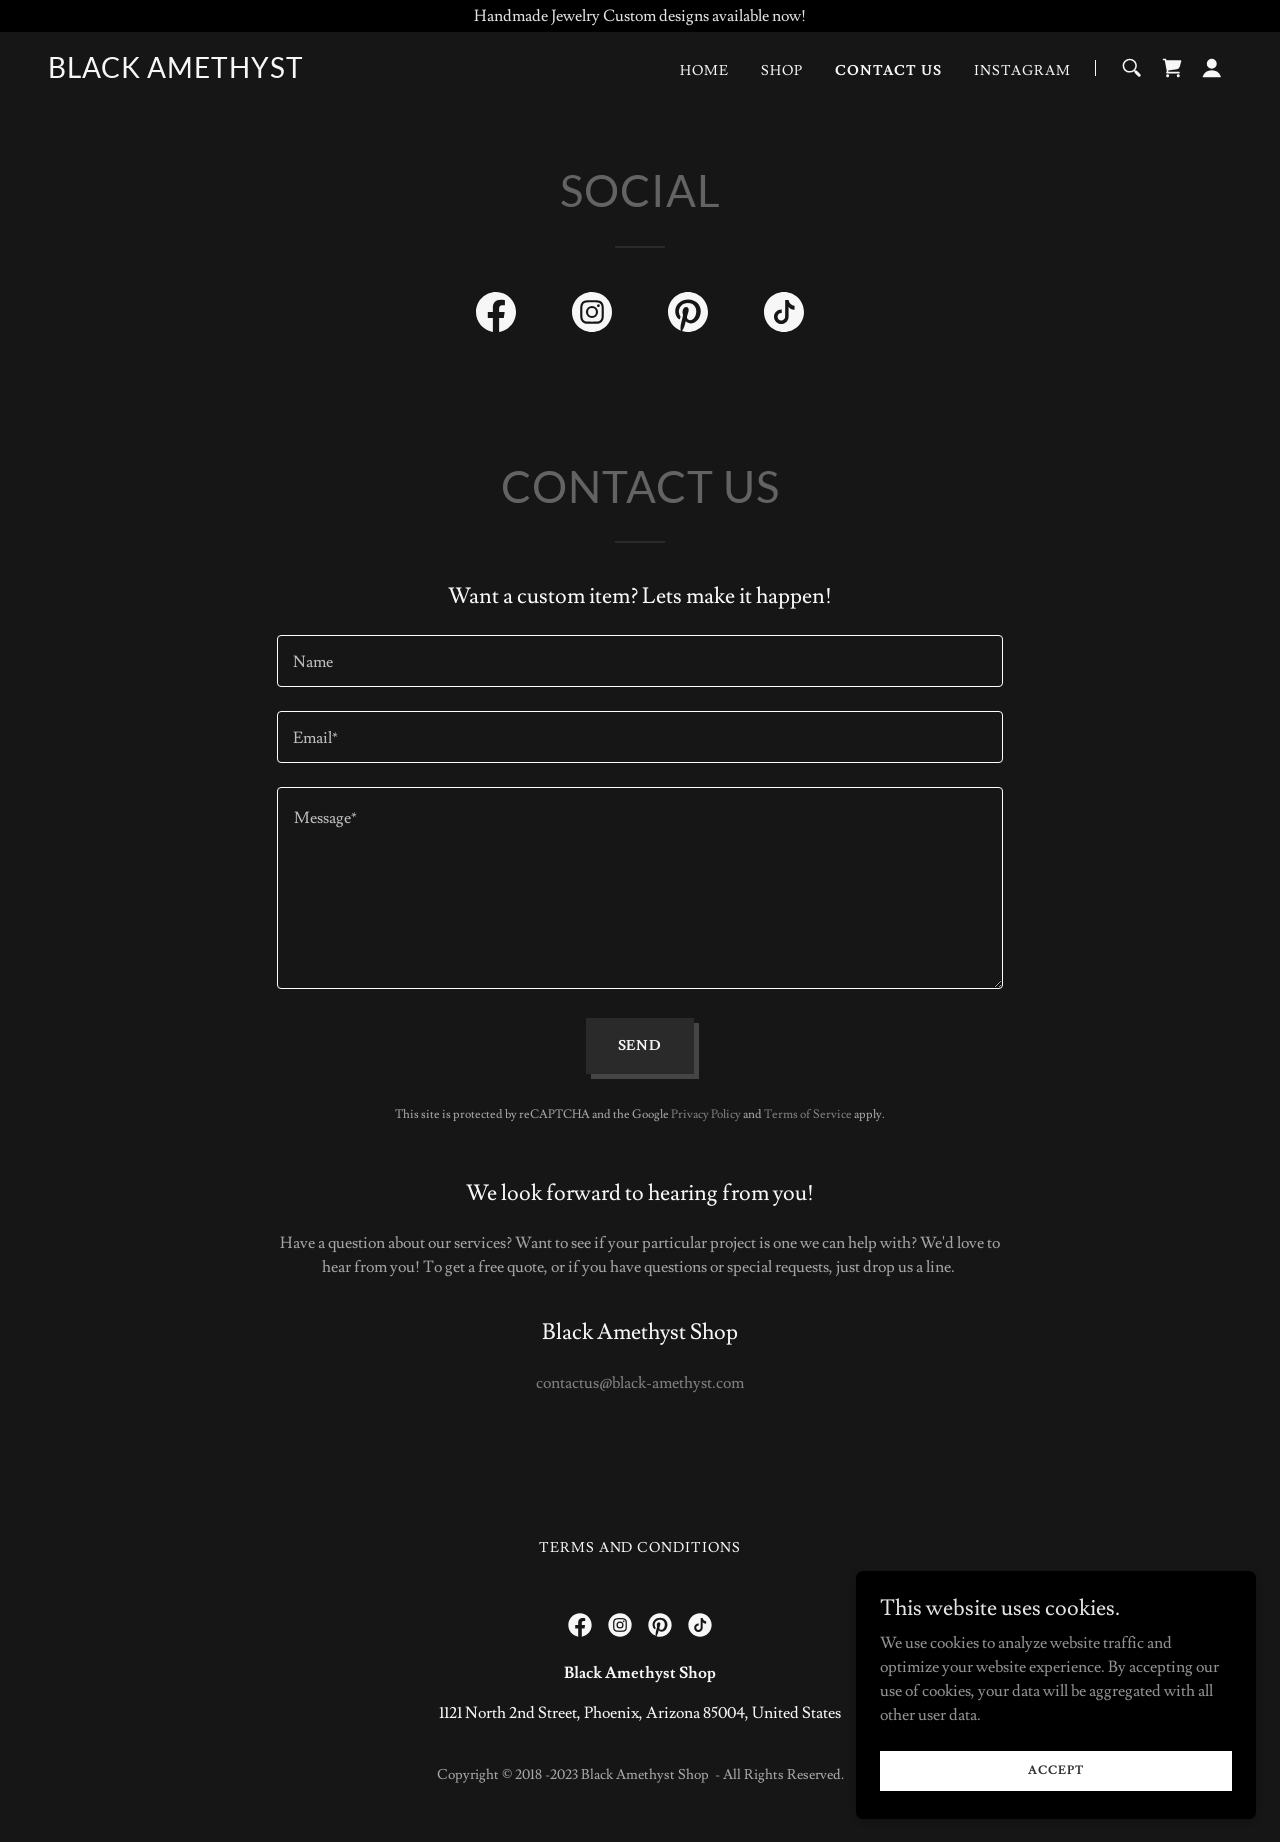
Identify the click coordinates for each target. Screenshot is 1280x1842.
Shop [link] (782, 71)
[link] (176, 73)
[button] (1212, 68)
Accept (1055, 1770)
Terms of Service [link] (808, 1114)
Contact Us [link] (888, 71)
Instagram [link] (1022, 71)
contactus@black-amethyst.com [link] (640, 1383)
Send (640, 1046)
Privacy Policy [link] (706, 1114)
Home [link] (704, 71)
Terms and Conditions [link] (640, 1548)
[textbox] (639, 661)
